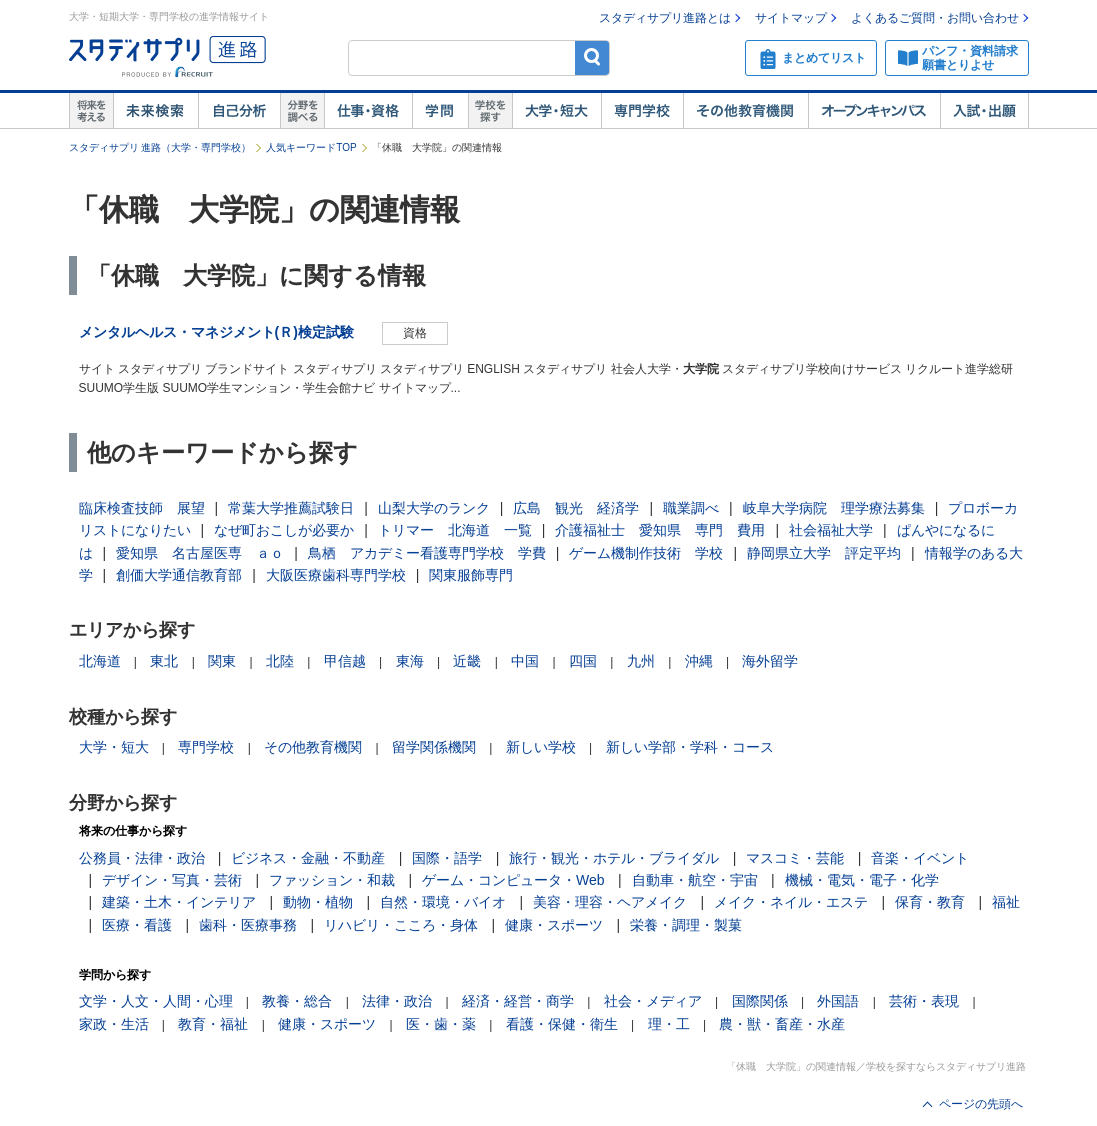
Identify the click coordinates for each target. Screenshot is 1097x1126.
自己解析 (239, 111)
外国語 (838, 1001)
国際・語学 (447, 858)
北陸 (280, 661)
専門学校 (642, 111)
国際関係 (760, 1001)
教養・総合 (297, 1001)
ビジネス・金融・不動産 (308, 858)
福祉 (1006, 902)
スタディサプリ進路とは (665, 18)
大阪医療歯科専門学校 (336, 575)
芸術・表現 (924, 1001)
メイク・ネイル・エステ (791, 902)
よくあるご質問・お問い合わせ (935, 18)
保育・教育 (930, 902)
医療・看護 (137, 925)
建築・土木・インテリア (179, 902)
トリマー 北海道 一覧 (455, 530)
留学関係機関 (434, 747)
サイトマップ (791, 18)
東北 (164, 661)
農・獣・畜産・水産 (782, 1024)
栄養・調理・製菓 (686, 925)
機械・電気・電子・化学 (862, 880)
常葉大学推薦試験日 (291, 508)
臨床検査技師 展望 (142, 508)
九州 (641, 661)
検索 (592, 57)
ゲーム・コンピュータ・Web (513, 880)
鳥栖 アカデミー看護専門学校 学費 (427, 553)
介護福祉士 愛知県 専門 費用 (660, 530)
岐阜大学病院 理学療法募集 (834, 508)
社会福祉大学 (831, 530)
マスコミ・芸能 (795, 858)
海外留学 (770, 661)
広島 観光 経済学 (576, 508)
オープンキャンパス (874, 111)
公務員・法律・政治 (142, 858)
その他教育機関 (745, 111)
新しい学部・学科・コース (690, 747)
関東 (222, 661)
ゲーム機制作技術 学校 (646, 553)
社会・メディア (653, 1001)
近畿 (467, 661)
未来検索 (155, 111)
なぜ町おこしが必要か (284, 530)
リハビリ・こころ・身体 (401, 925)
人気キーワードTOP (311, 147)
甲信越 (345, 661)
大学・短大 (556, 111)
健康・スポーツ (554, 925)
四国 (583, 661)
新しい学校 (541, 747)
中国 (525, 661)
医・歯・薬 (441, 1024)
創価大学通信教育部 (179, 575)
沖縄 (699, 661)
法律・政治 (397, 1001)
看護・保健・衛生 (562, 1024)
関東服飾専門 (471, 575)
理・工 (669, 1024)
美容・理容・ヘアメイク (610, 902)
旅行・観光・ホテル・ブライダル (614, 858)
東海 (410, 661)
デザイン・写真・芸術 (172, 880)
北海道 (100, 661)
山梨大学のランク (434, 508)
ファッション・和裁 (332, 880)
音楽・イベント (920, 858)
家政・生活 (114, 1024)
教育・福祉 (213, 1024)
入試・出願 (984, 111)
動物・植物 (318, 902)
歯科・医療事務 (248, 925)
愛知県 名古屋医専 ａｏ (200, 553)
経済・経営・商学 (518, 1001)
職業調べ (691, 508)
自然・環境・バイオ (443, 902)
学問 (440, 111)
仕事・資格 (368, 111)
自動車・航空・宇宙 (695, 880)
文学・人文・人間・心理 (156, 1001)
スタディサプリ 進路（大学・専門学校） (160, 147)
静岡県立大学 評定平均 (824, 553)
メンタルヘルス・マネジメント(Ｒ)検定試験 (216, 332)
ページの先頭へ (981, 1104)
